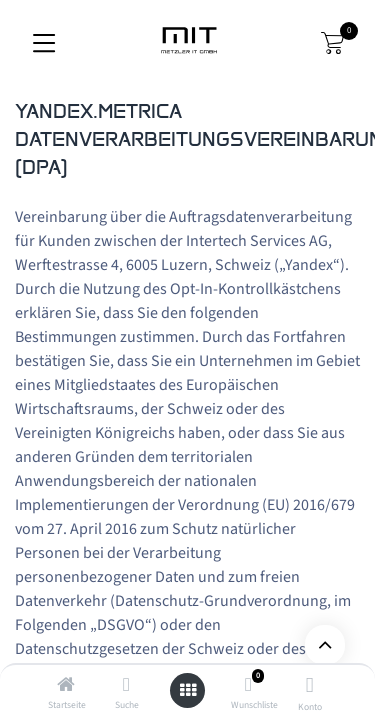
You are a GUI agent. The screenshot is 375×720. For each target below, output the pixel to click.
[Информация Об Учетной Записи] (309, 687)
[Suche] (126, 686)
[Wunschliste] (248, 685)
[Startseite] (66, 686)
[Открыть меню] (188, 690)
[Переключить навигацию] (44, 43)
